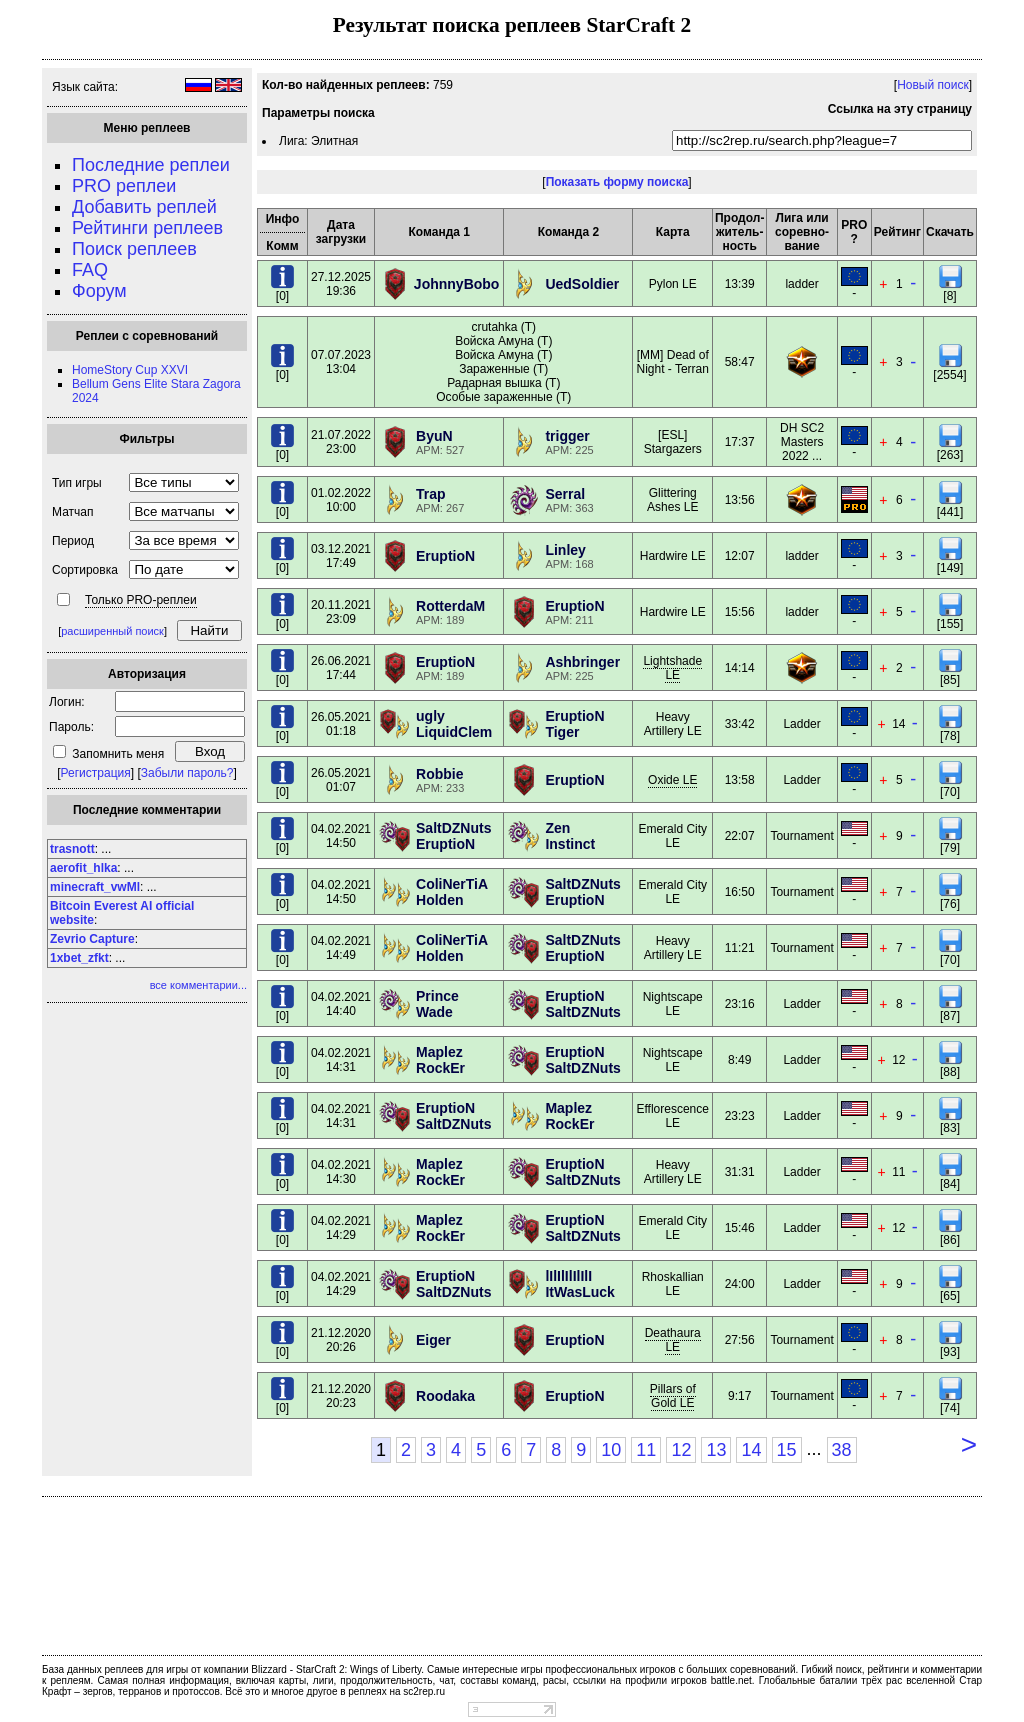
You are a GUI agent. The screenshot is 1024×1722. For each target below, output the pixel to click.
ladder (801, 284)
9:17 (739, 1396)
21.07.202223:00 (341, 442)
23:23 (740, 1116)
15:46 (740, 1228)
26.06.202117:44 (341, 668)
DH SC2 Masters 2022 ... (802, 442)
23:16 (740, 1004)
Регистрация (96, 773)
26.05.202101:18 (341, 724)
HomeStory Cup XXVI (130, 370)
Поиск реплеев (134, 249)
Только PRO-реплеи (141, 600)
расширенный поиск (112, 631)
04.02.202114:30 (341, 1172)
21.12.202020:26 (341, 1340)
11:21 (740, 948)
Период (73, 541)
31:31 (740, 1172)
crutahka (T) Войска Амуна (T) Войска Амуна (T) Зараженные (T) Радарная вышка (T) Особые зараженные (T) (503, 362)
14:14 (740, 668)
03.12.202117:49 (341, 556)
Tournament (801, 836)
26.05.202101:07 (341, 780)
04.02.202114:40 (341, 1004)
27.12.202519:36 (341, 284)
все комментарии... (198, 985)
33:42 (740, 724)
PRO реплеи (124, 186)
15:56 (740, 612)
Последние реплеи (151, 165)
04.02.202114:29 (341, 1228)
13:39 (740, 284)
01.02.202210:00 (341, 500)
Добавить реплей (144, 207)
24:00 (740, 1284)
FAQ (90, 270)
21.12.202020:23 (341, 1396)
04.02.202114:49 (341, 948)
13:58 (740, 780)
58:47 (740, 362)
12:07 (740, 556)
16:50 (740, 892)
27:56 (740, 1340)
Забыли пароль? (187, 773)
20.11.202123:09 (341, 612)
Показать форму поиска (617, 182)
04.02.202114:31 (341, 1060)
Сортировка (85, 570)
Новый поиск (933, 85)
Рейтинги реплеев (147, 228)
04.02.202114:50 (341, 836)
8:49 (739, 1060)
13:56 (740, 500)
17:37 (740, 442)
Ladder (801, 724)
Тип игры (77, 483)
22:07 (740, 836)
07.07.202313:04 (341, 362)
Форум (99, 291)
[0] (282, 290)
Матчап (72, 512)
